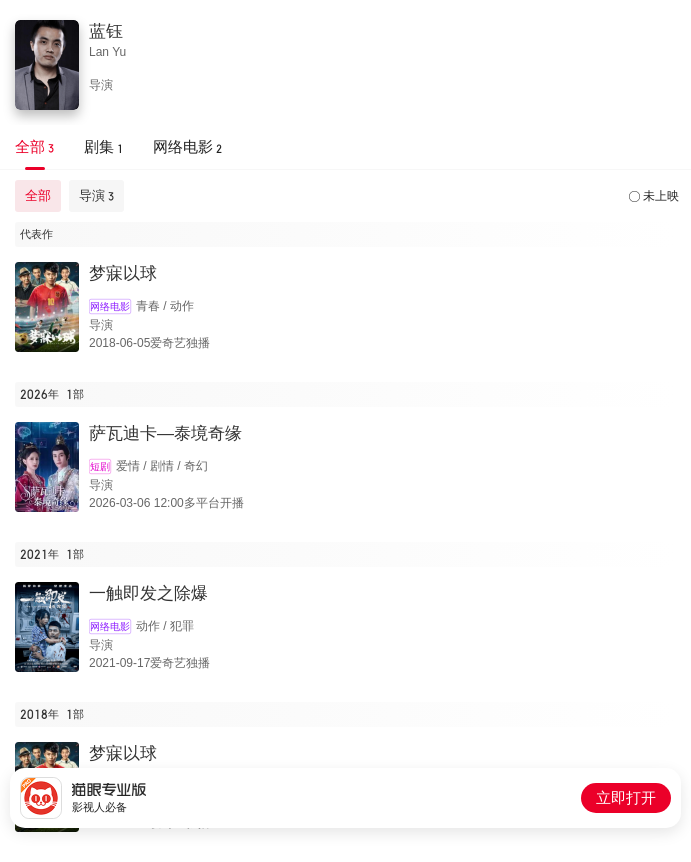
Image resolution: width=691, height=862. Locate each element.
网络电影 (110, 306)
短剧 (100, 466)
